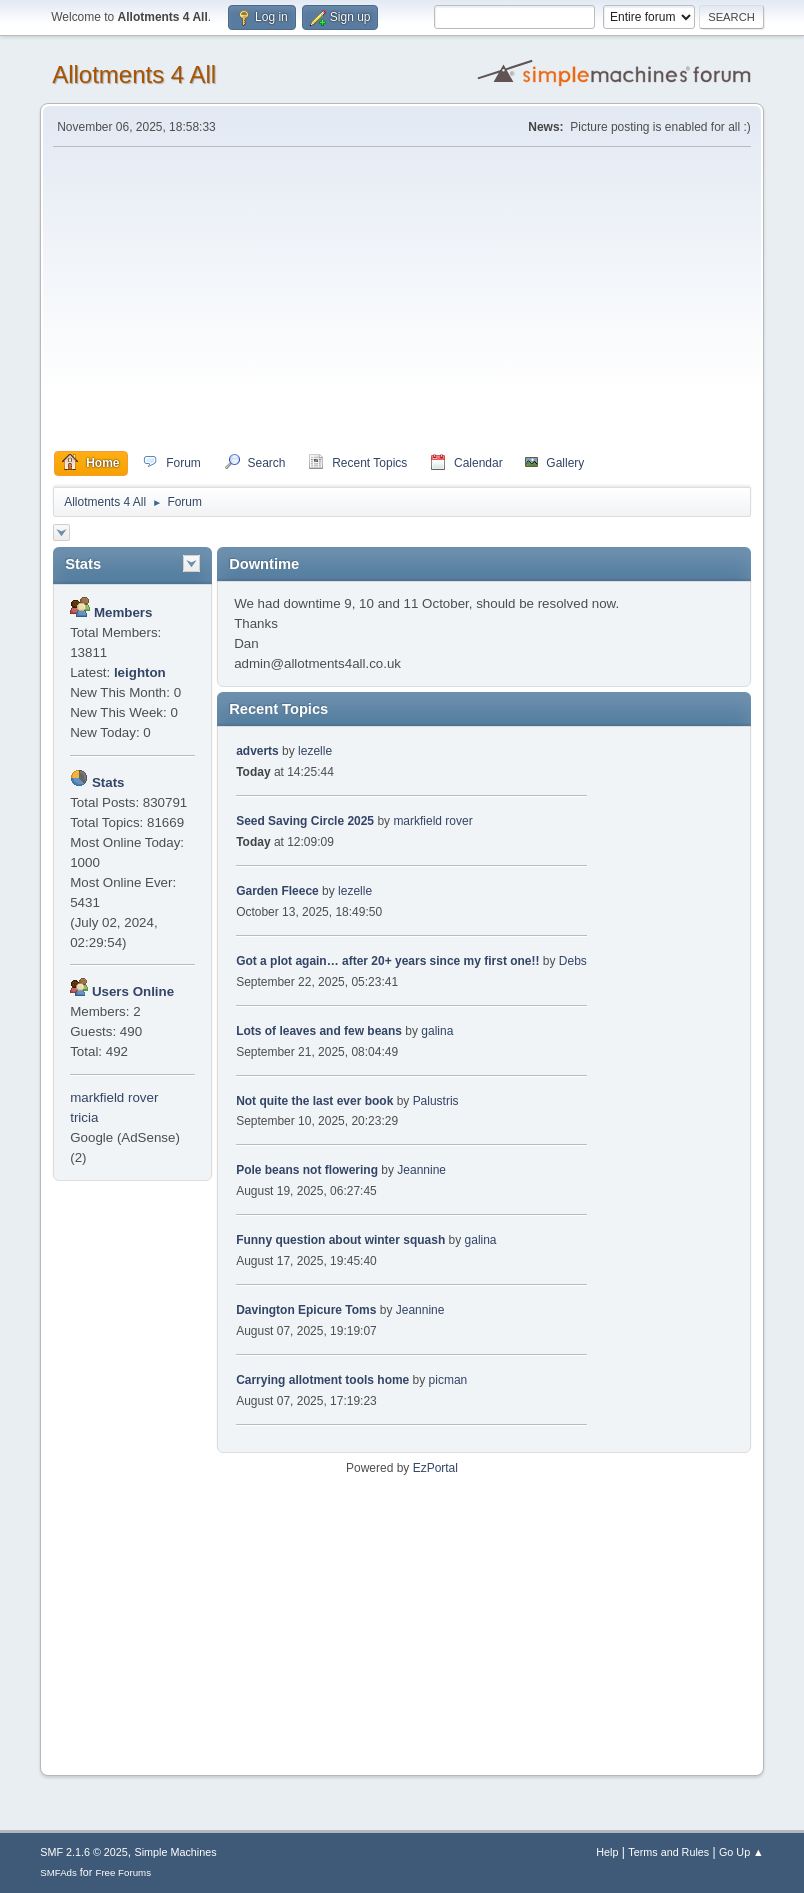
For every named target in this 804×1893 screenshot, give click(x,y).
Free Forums (123, 1872)
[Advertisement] (402, 299)
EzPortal (435, 1468)
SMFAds (58, 1872)
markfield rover (114, 1097)
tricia (84, 1117)
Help (607, 1852)
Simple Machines (176, 1852)
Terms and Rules (668, 1852)
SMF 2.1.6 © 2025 (84, 1852)
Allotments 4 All (134, 74)
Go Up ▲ (741, 1852)
